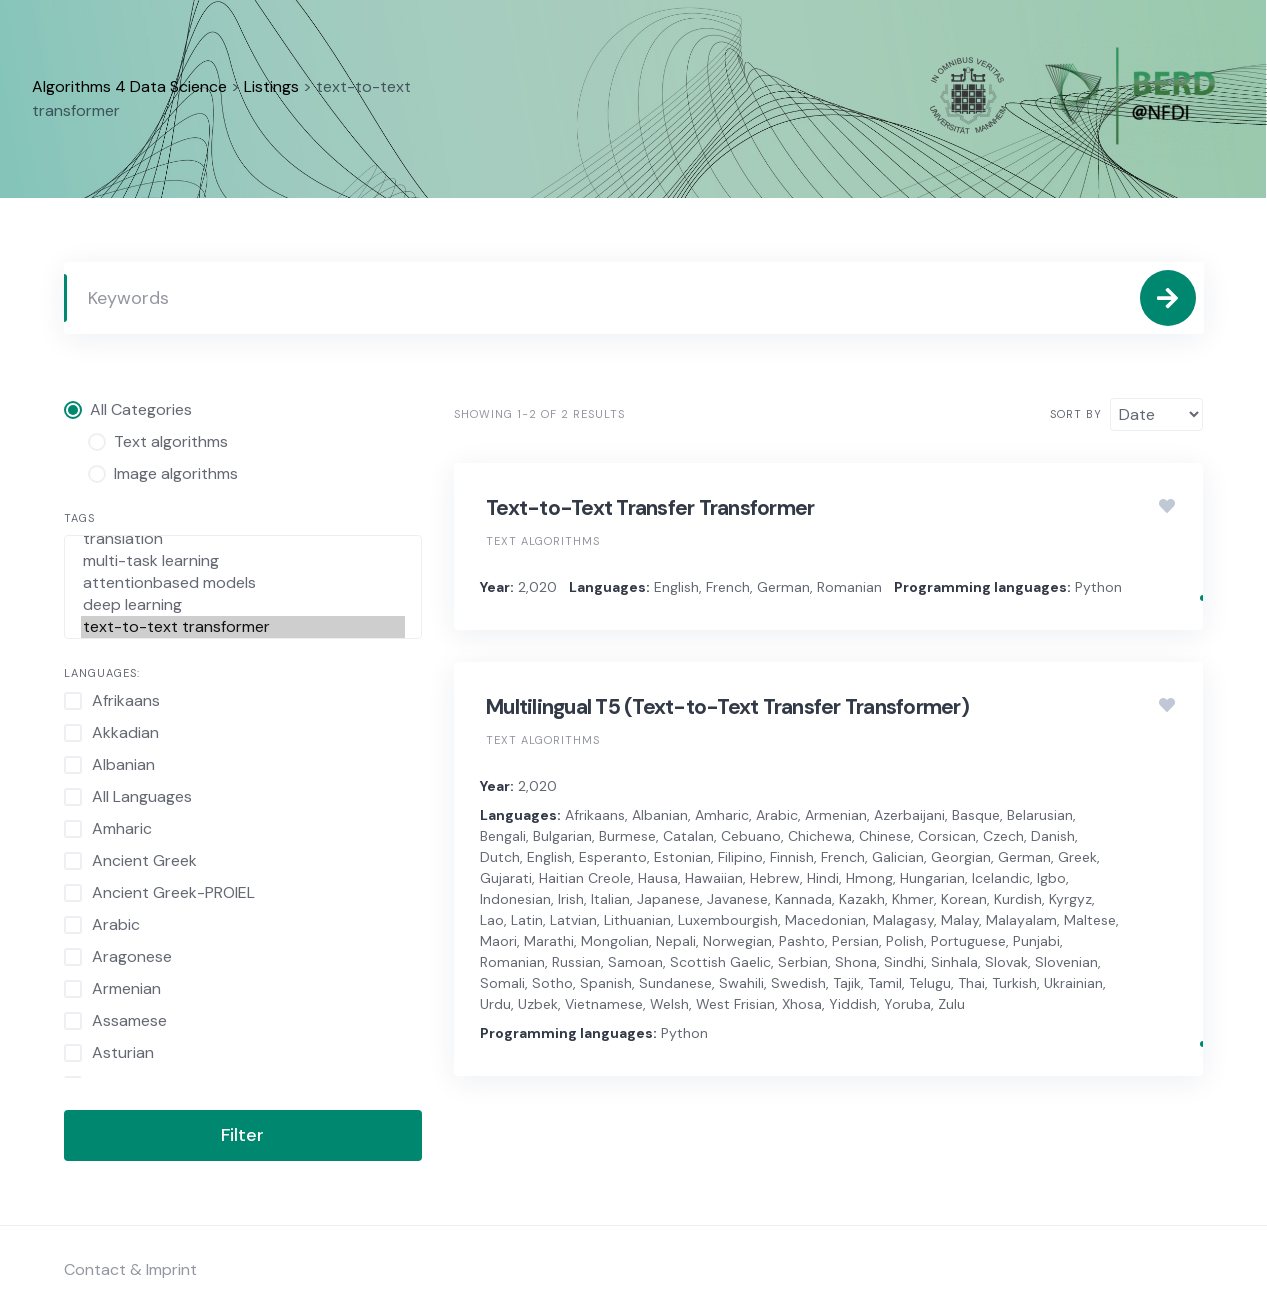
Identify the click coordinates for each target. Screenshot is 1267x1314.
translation (243, 539)
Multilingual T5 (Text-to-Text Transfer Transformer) (727, 707)
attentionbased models (243, 583)
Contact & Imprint (130, 1269)
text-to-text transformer (243, 627)
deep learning (243, 605)
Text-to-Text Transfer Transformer (650, 508)
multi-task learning (243, 561)
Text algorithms (543, 541)
